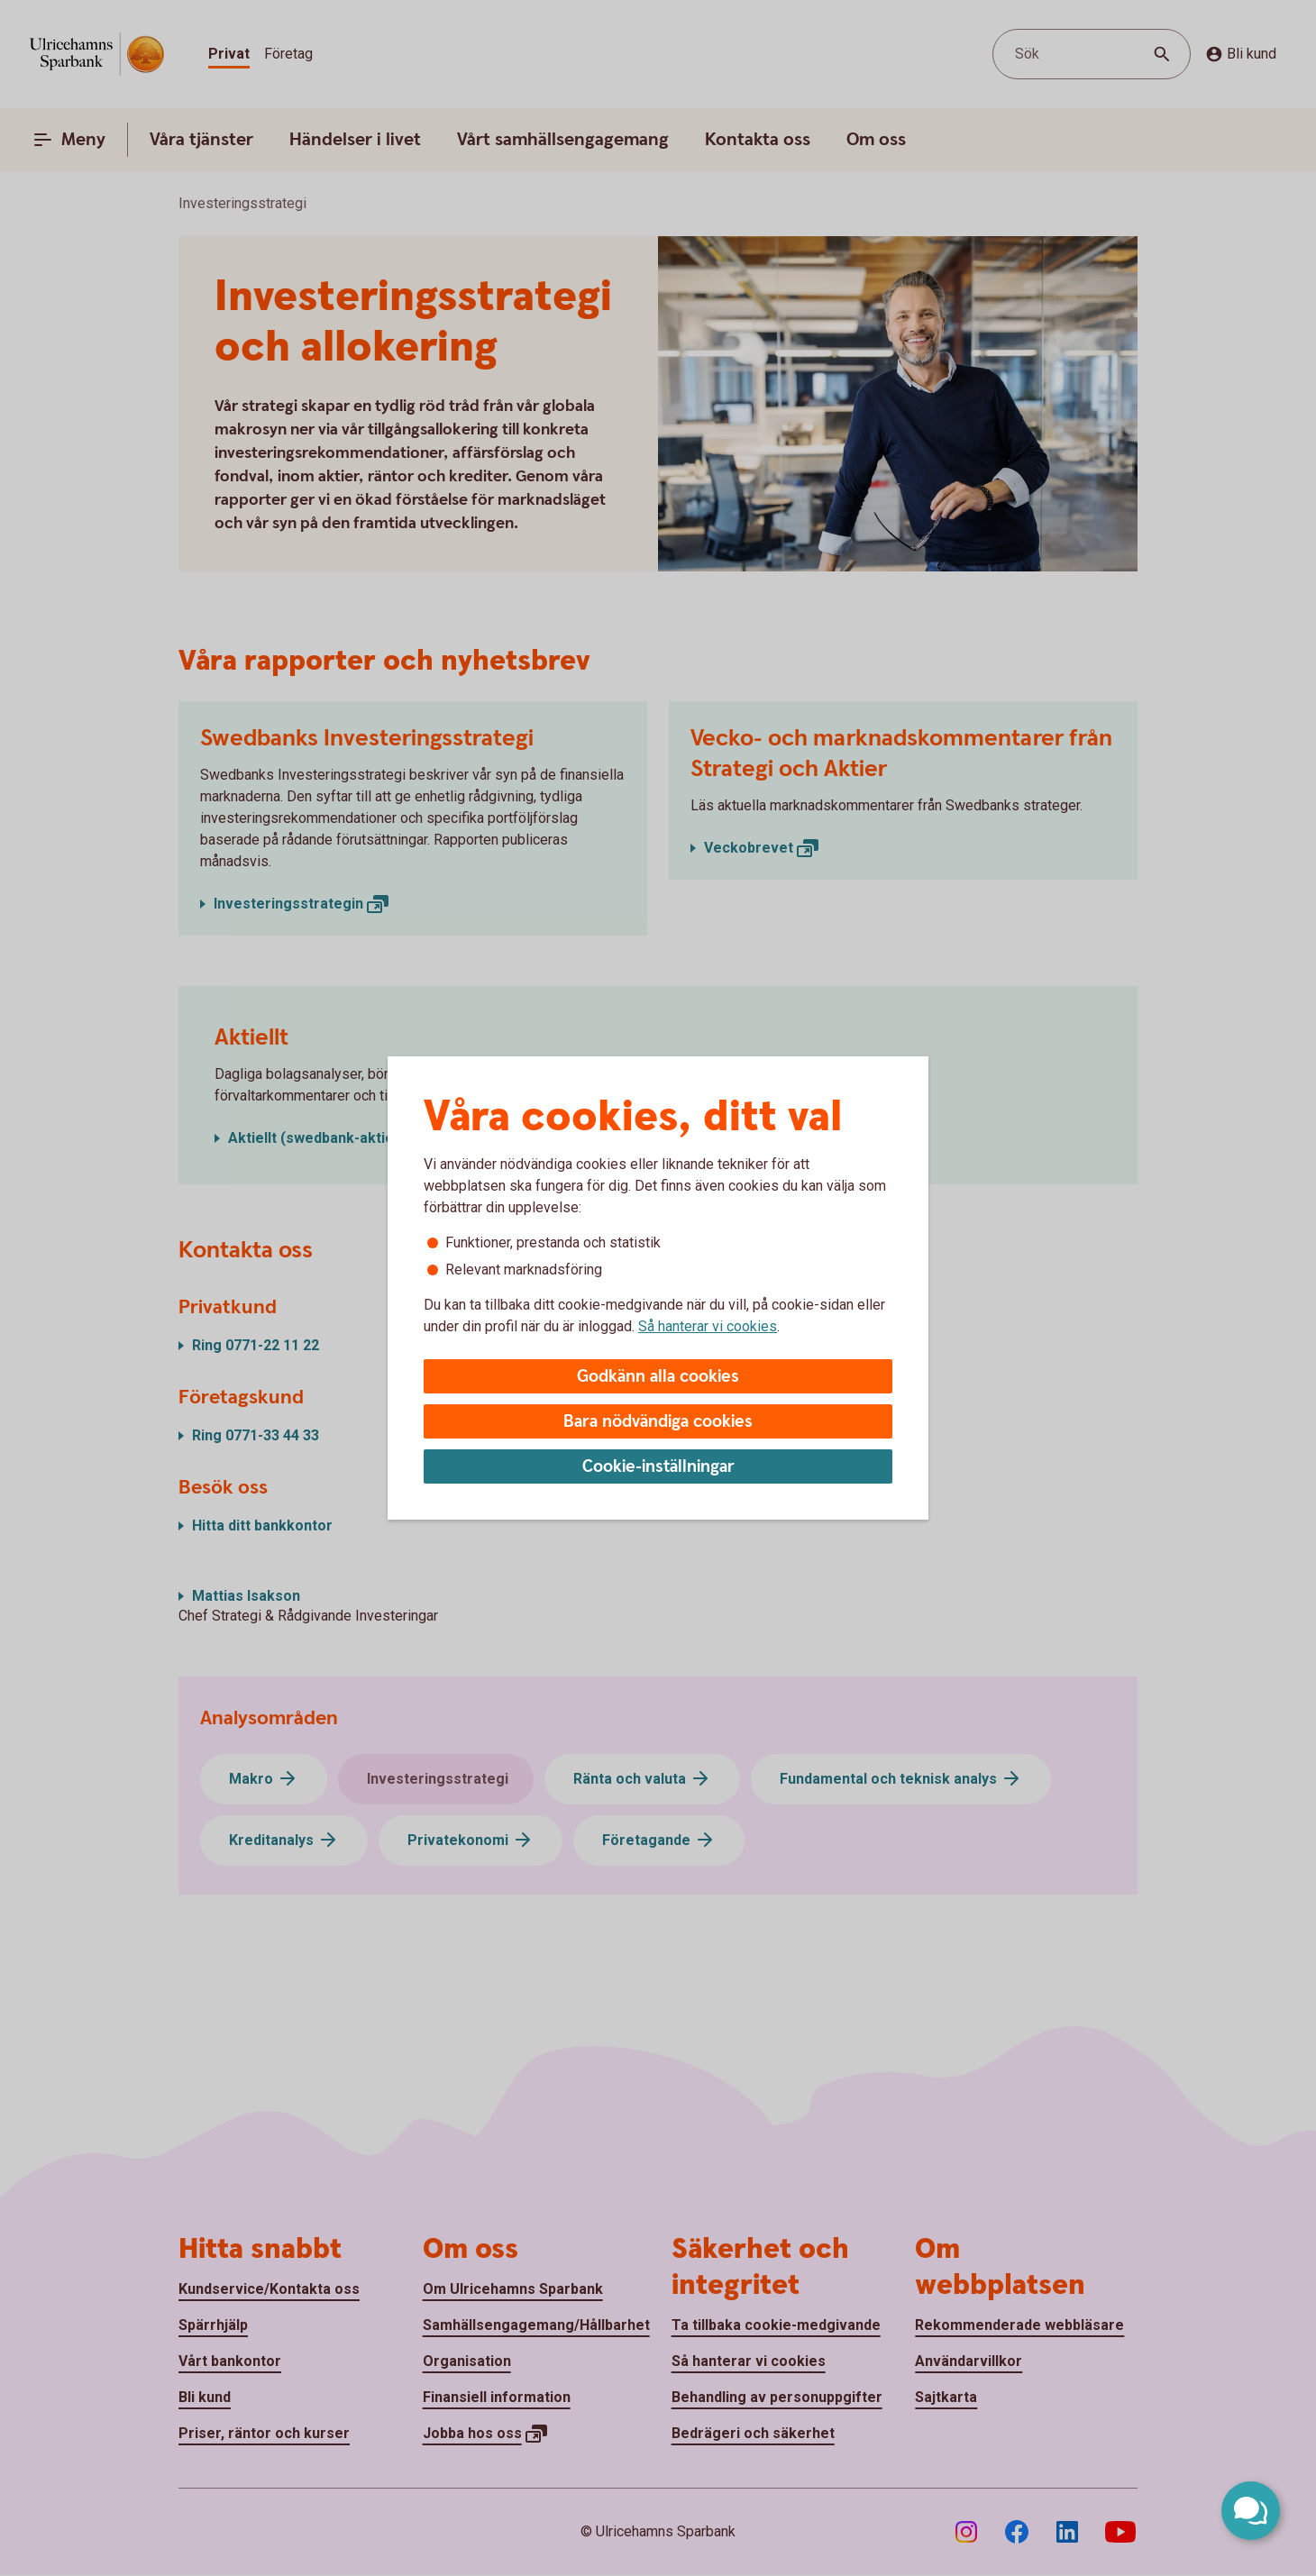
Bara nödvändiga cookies (658, 1422)
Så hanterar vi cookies (707, 1326)
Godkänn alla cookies (658, 1377)
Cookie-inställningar (658, 1467)
